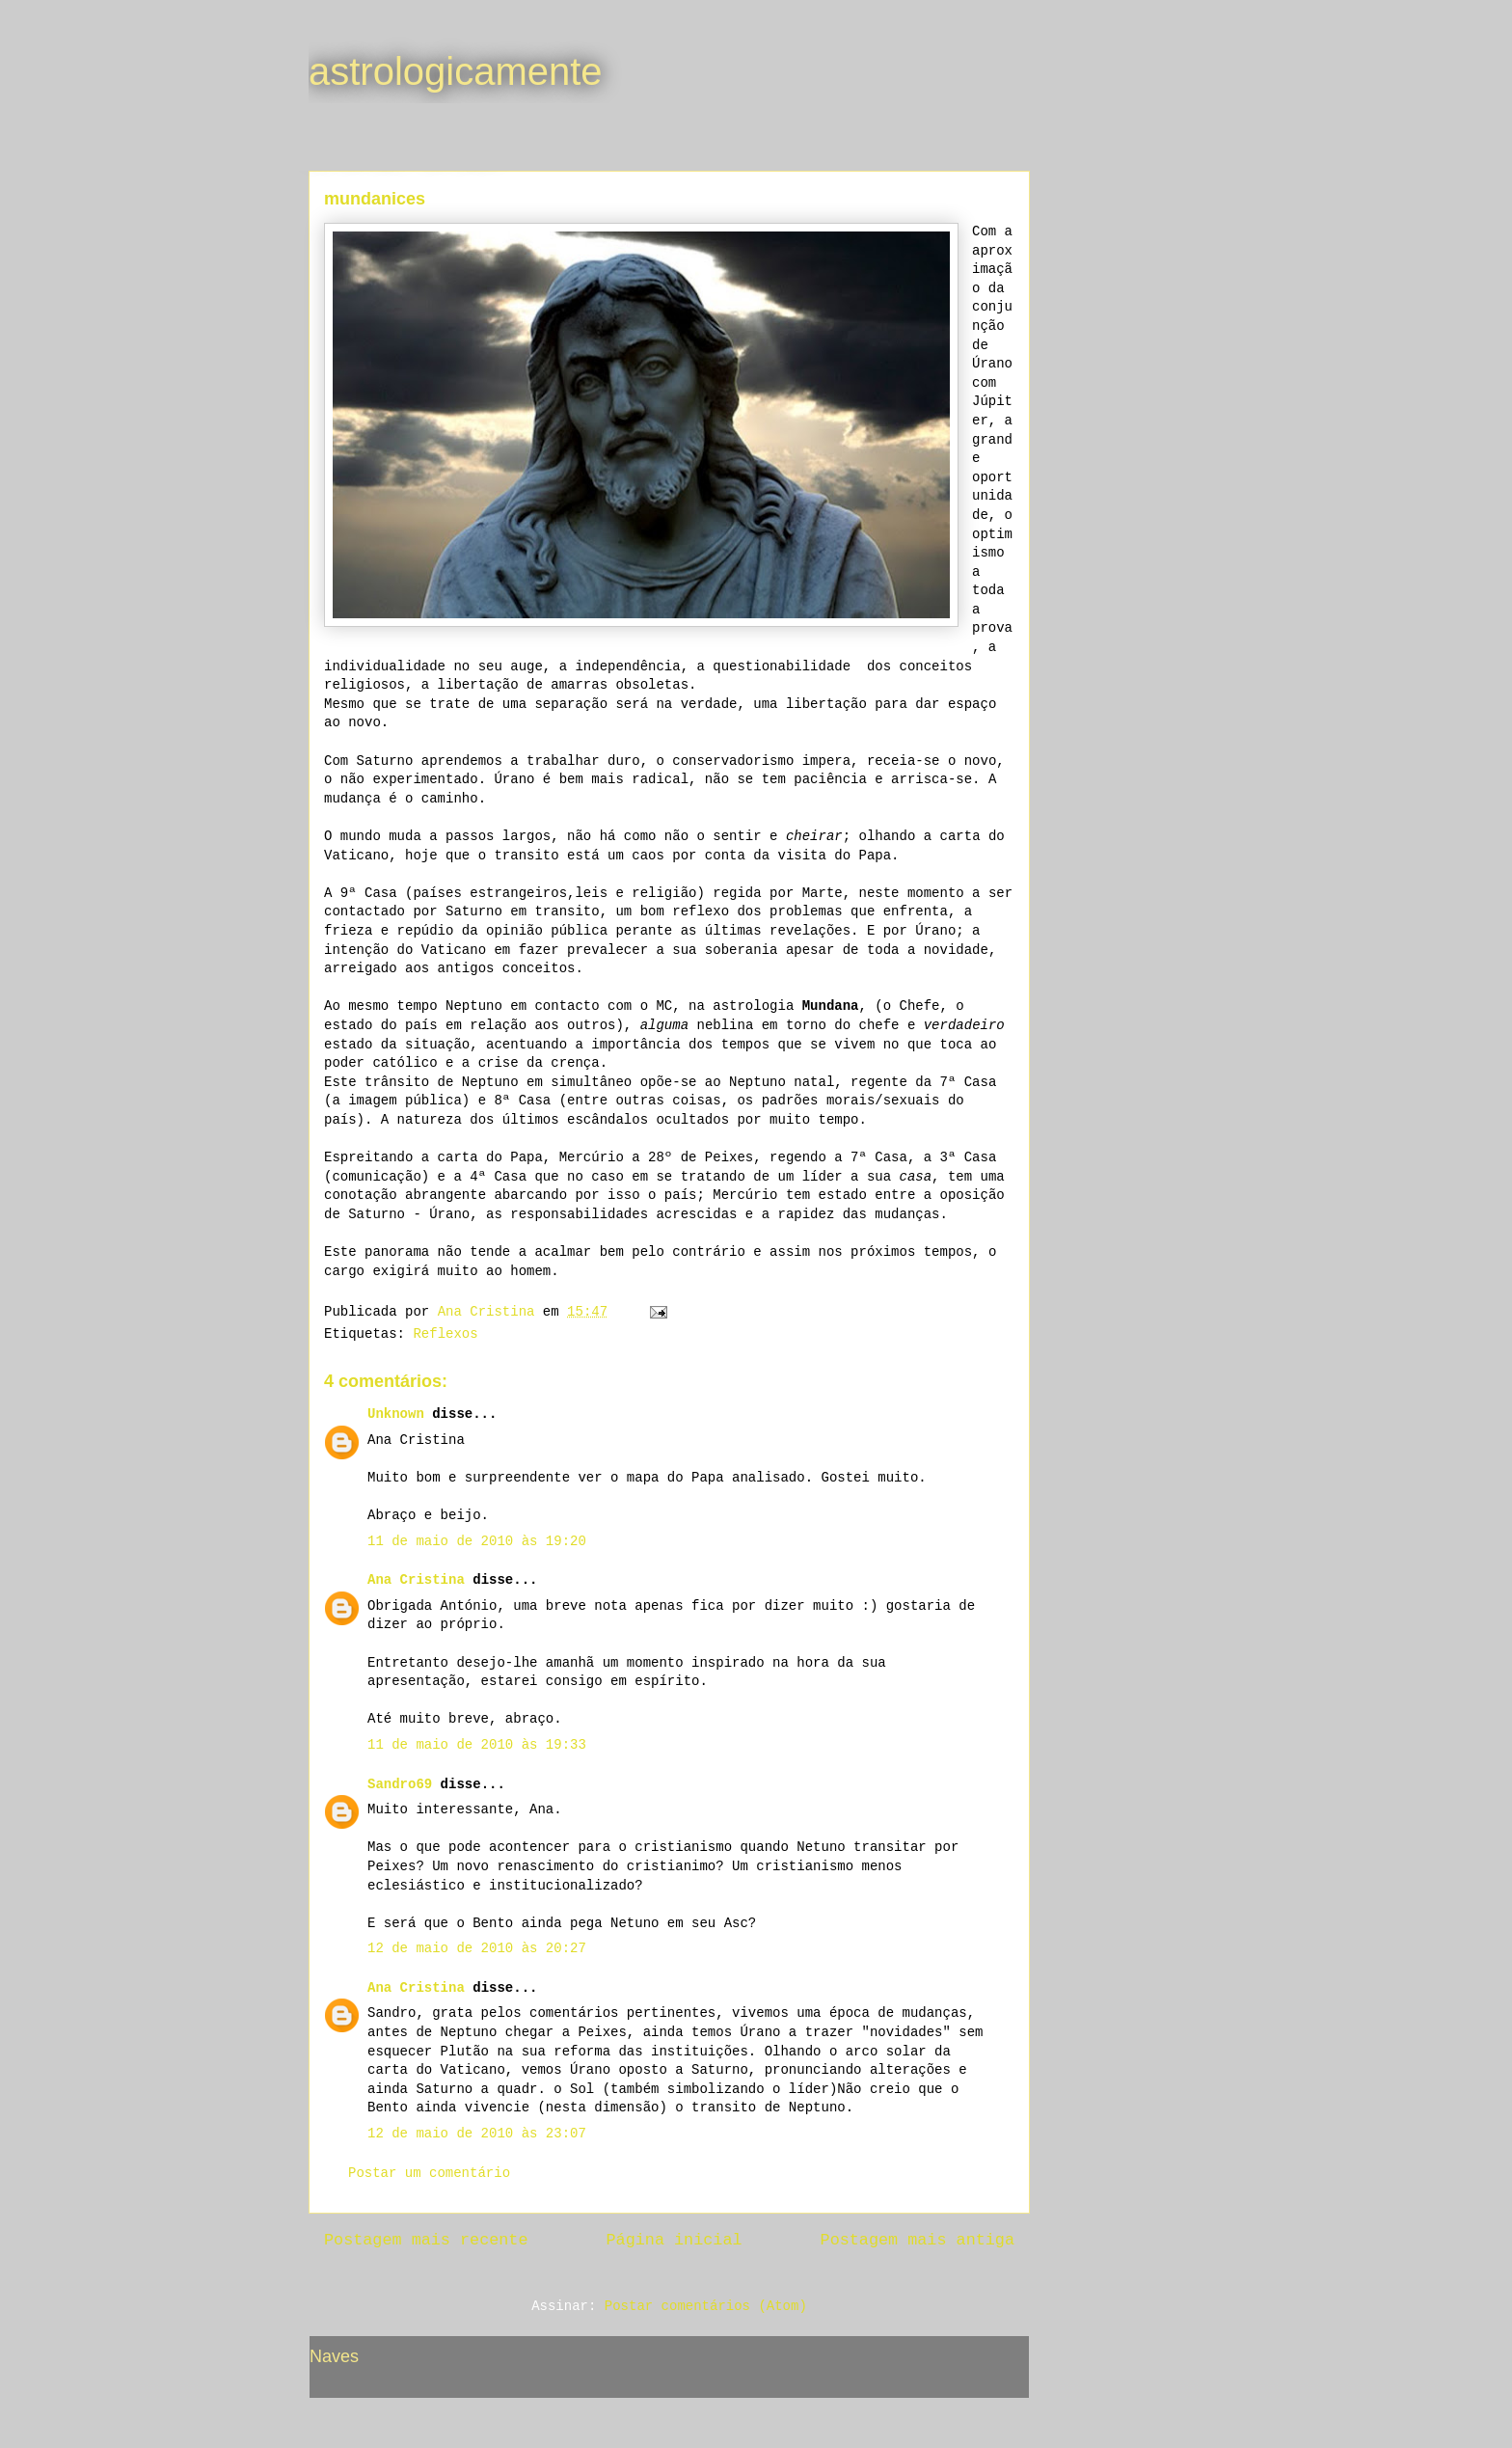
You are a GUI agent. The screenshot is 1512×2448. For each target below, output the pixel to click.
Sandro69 (399, 1784)
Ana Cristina (416, 1580)
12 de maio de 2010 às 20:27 (476, 1948)
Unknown (395, 1414)
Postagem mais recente (425, 2240)
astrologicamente (456, 71)
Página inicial (674, 2240)
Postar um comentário (429, 2173)
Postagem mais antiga (917, 2240)
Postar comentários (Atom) (706, 2306)
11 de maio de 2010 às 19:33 (476, 1745)
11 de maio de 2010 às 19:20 (476, 1541)
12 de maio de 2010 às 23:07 (476, 2133)
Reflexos (445, 1334)
